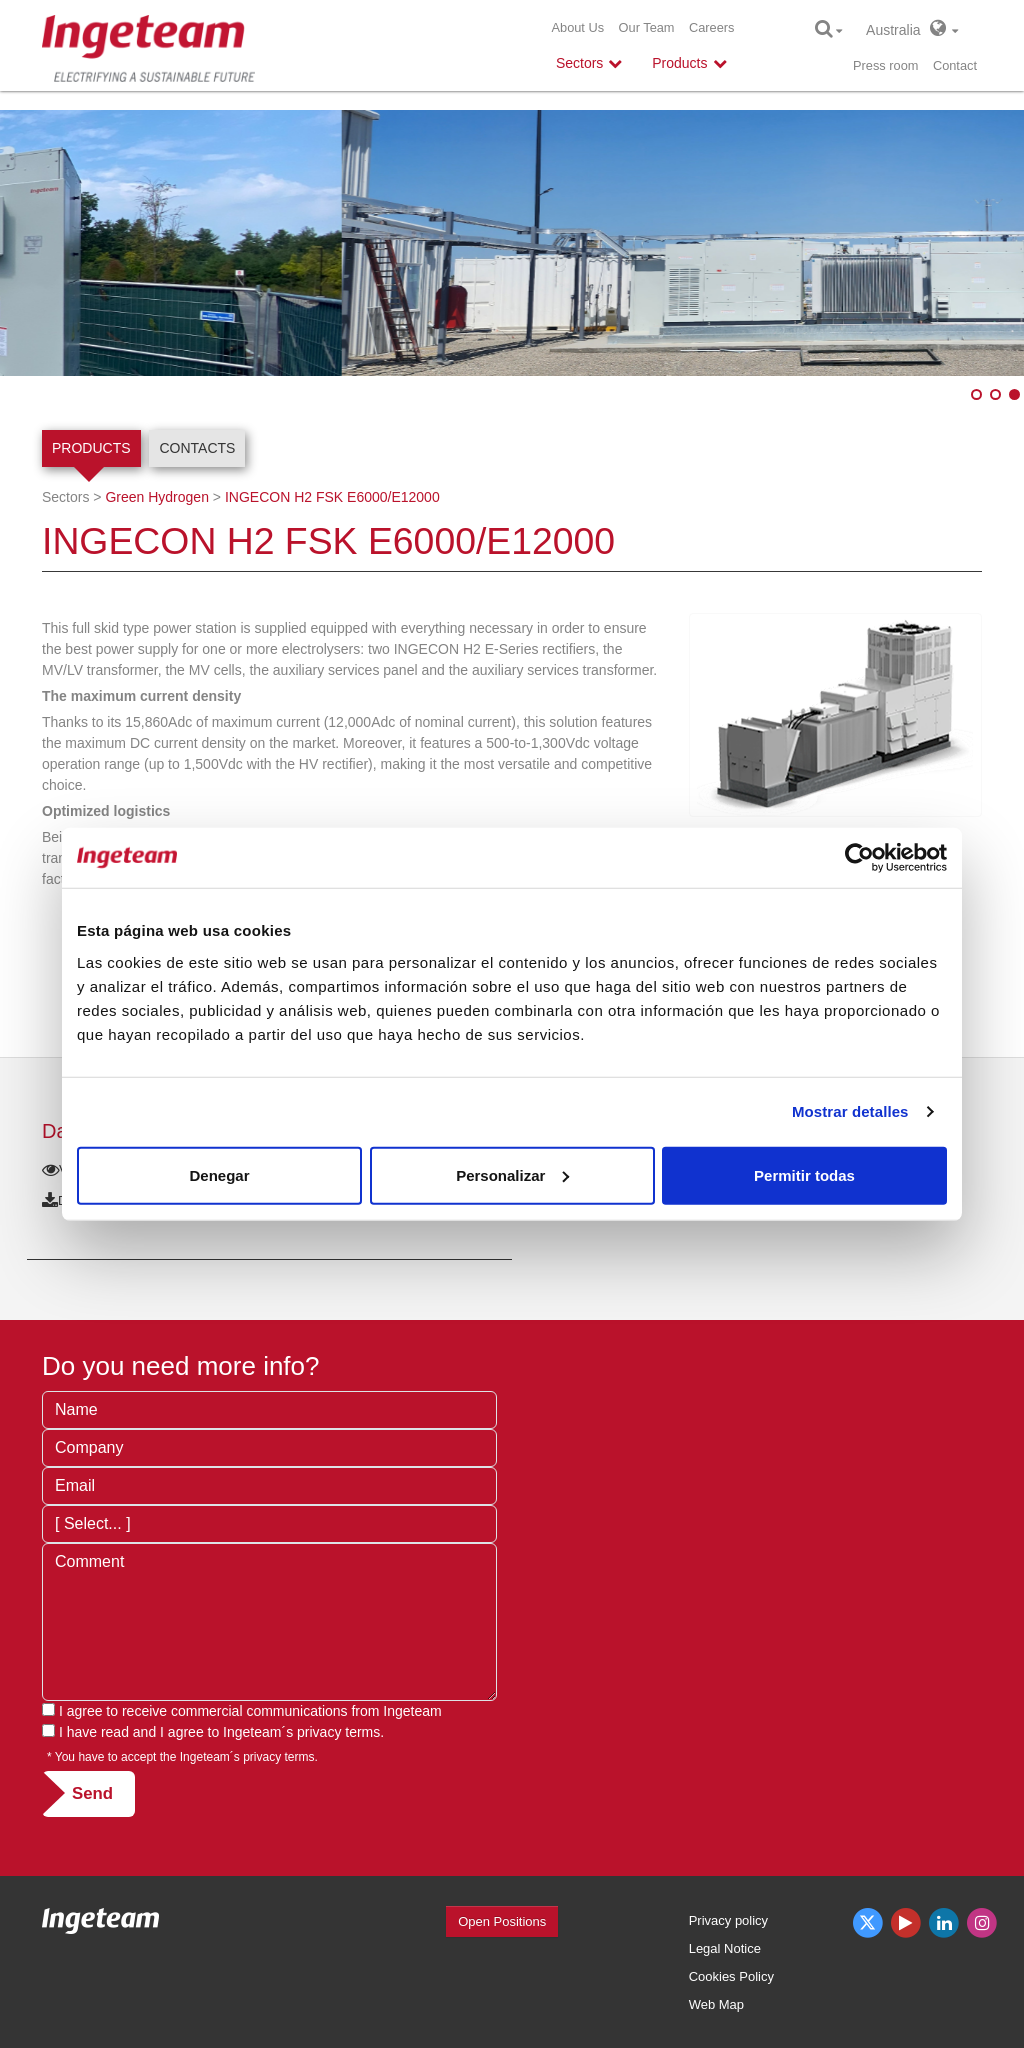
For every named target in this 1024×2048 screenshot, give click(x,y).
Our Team (647, 27)
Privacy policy (728, 1920)
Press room (885, 65)
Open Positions (502, 1921)
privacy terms (338, 1732)
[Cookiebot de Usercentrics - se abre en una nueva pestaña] (859, 858)
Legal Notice (725, 1948)
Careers (712, 27)
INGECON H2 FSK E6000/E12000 (332, 497)
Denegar (219, 1174)
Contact (955, 65)
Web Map (716, 2004)
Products (91, 448)
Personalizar (512, 1174)
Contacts (197, 448)
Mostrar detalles (850, 1111)
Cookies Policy (731, 1976)
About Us (577, 27)
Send (92, 1793)
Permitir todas (804, 1174)
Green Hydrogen (157, 497)
